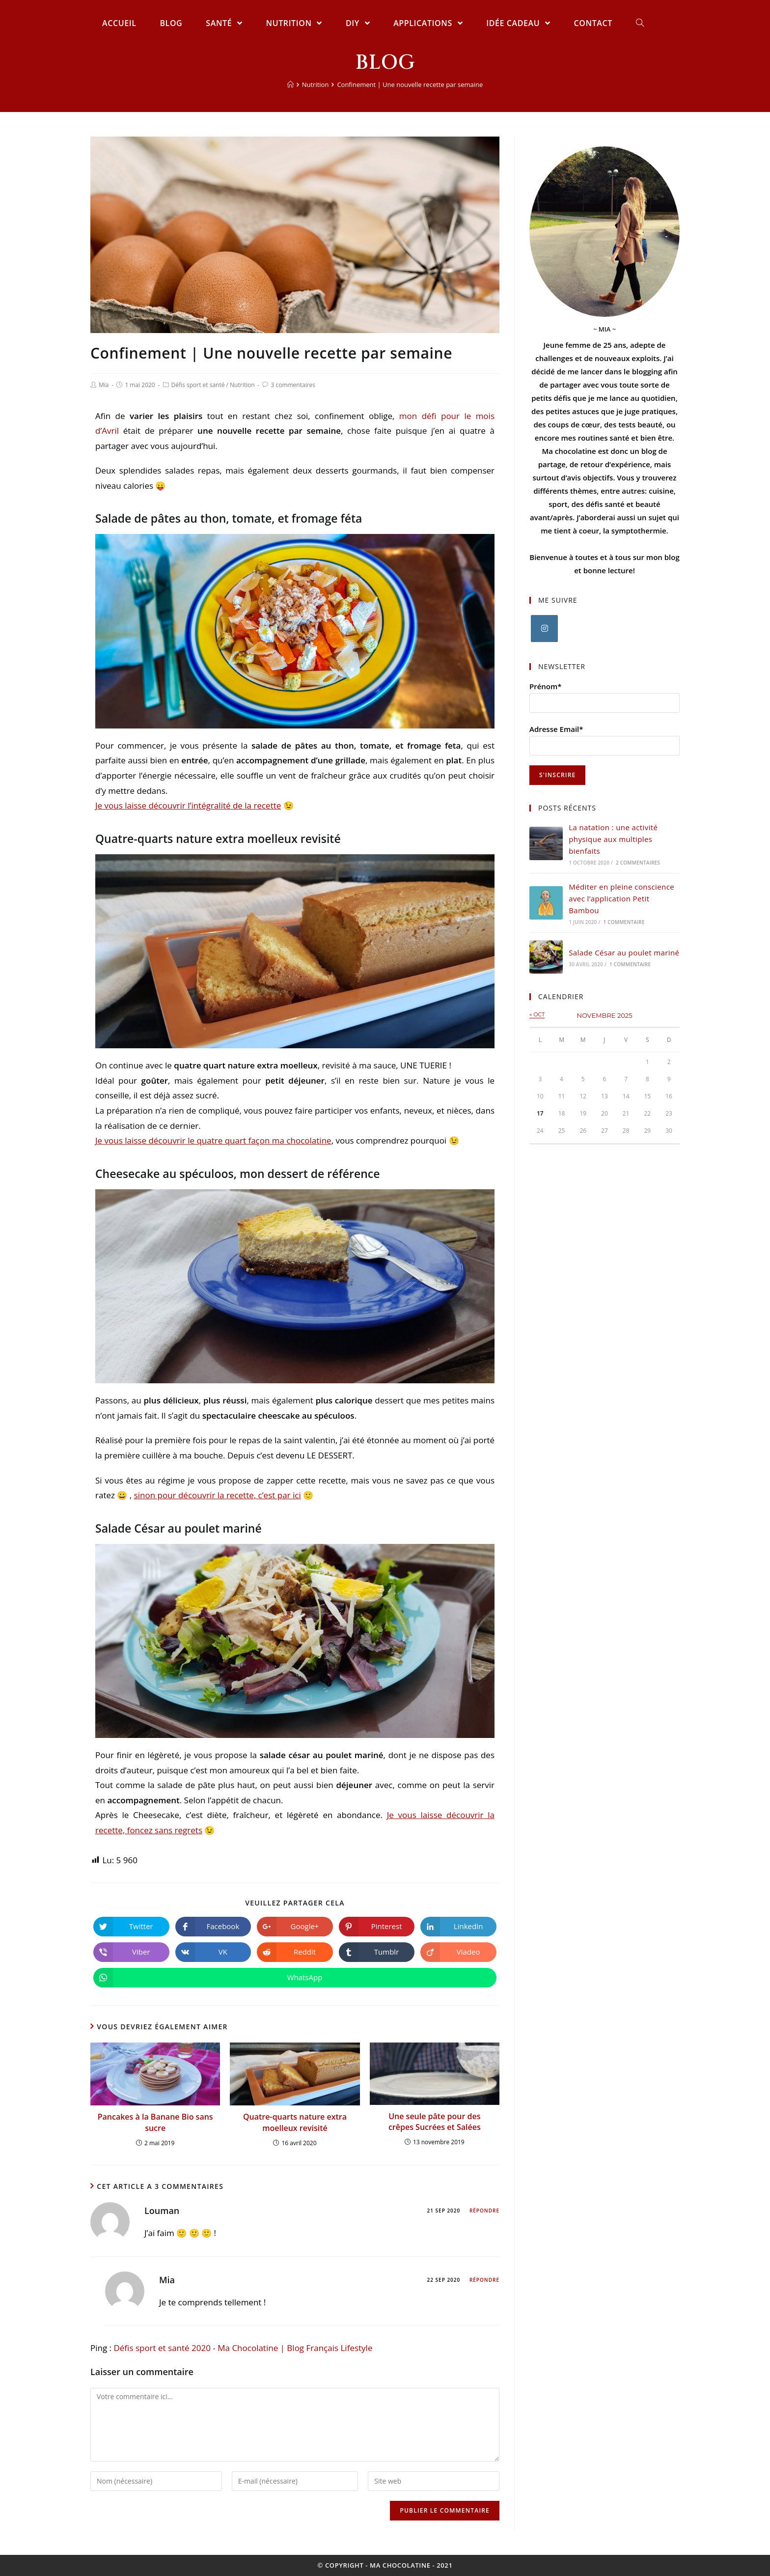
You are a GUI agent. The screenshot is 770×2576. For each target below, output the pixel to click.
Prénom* (545, 686)
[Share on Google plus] (295, 1926)
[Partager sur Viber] (131, 1952)
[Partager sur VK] (213, 1952)
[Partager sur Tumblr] (377, 1952)
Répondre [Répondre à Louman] (484, 2210)
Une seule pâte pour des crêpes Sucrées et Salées (434, 2121)
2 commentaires (638, 862)
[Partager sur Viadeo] (458, 1952)
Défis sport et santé (198, 385)
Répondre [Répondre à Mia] (484, 2279)
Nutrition (242, 385)
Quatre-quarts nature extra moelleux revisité (295, 2122)
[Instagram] (544, 628)
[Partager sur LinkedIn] (458, 1926)
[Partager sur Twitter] (131, 1926)
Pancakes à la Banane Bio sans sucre (155, 2122)
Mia (104, 385)
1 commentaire (623, 922)
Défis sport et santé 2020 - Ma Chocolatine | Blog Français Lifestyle (242, 2347)
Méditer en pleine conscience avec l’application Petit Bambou (621, 898)
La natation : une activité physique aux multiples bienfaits (613, 839)
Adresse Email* (556, 729)
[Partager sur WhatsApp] (294, 1978)
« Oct (537, 1014)
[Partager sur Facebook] (213, 1926)
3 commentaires (293, 385)
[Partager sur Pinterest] (377, 1926)
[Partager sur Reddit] (295, 1952)
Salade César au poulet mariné (624, 952)
